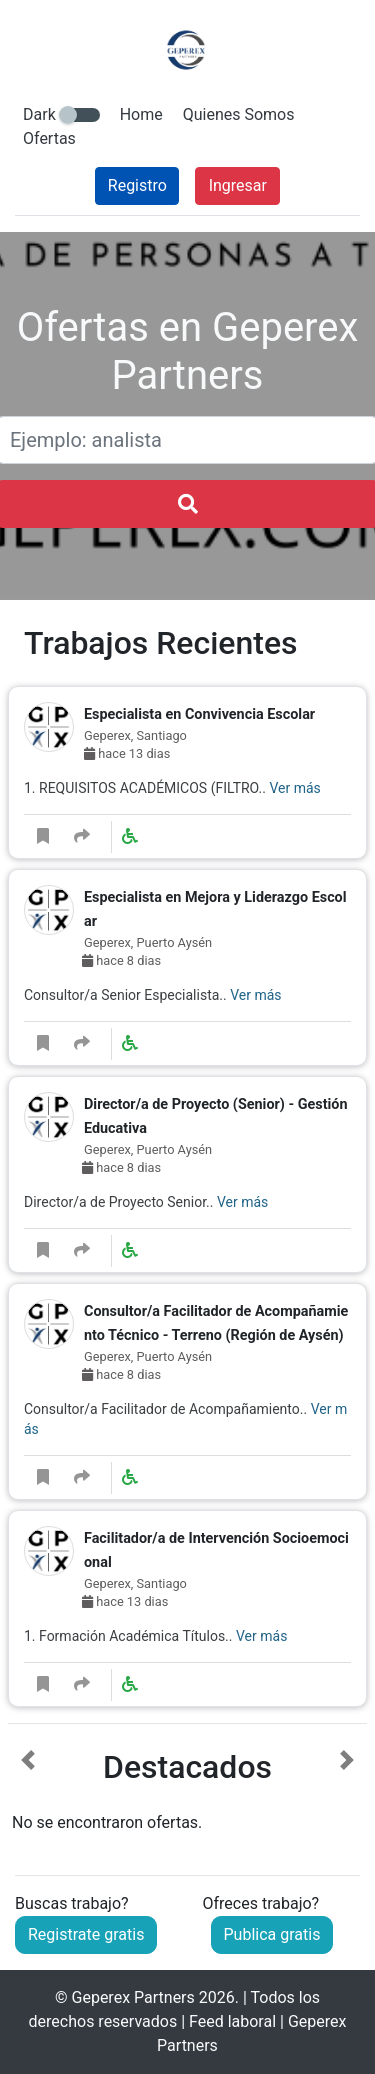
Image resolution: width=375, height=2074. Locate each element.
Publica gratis (272, 1934)
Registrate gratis (86, 1934)
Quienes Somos (239, 114)
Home (141, 114)
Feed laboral (232, 2021)
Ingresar (238, 185)
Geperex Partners (133, 1997)
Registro (137, 185)
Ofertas (49, 138)
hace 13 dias (127, 753)
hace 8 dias (121, 960)
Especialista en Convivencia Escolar (199, 714)
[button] (28, 1792)
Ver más (294, 788)
